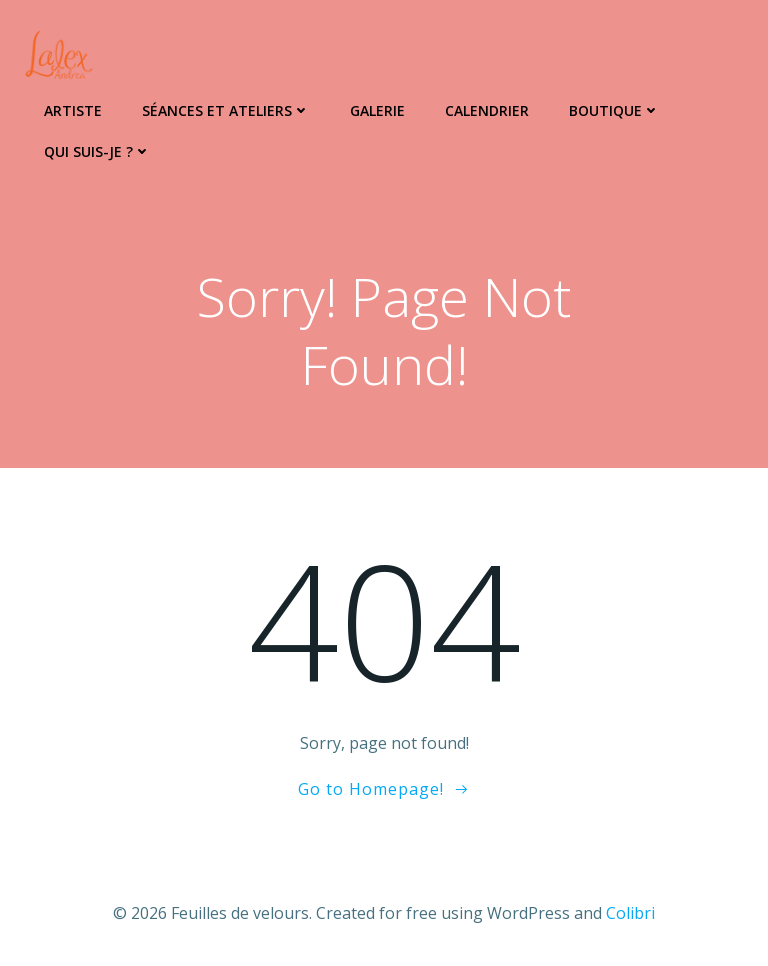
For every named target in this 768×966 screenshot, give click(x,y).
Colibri (630, 913)
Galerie (377, 110)
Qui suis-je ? (97, 151)
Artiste (73, 110)
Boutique (614, 110)
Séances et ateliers (226, 110)
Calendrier (487, 110)
